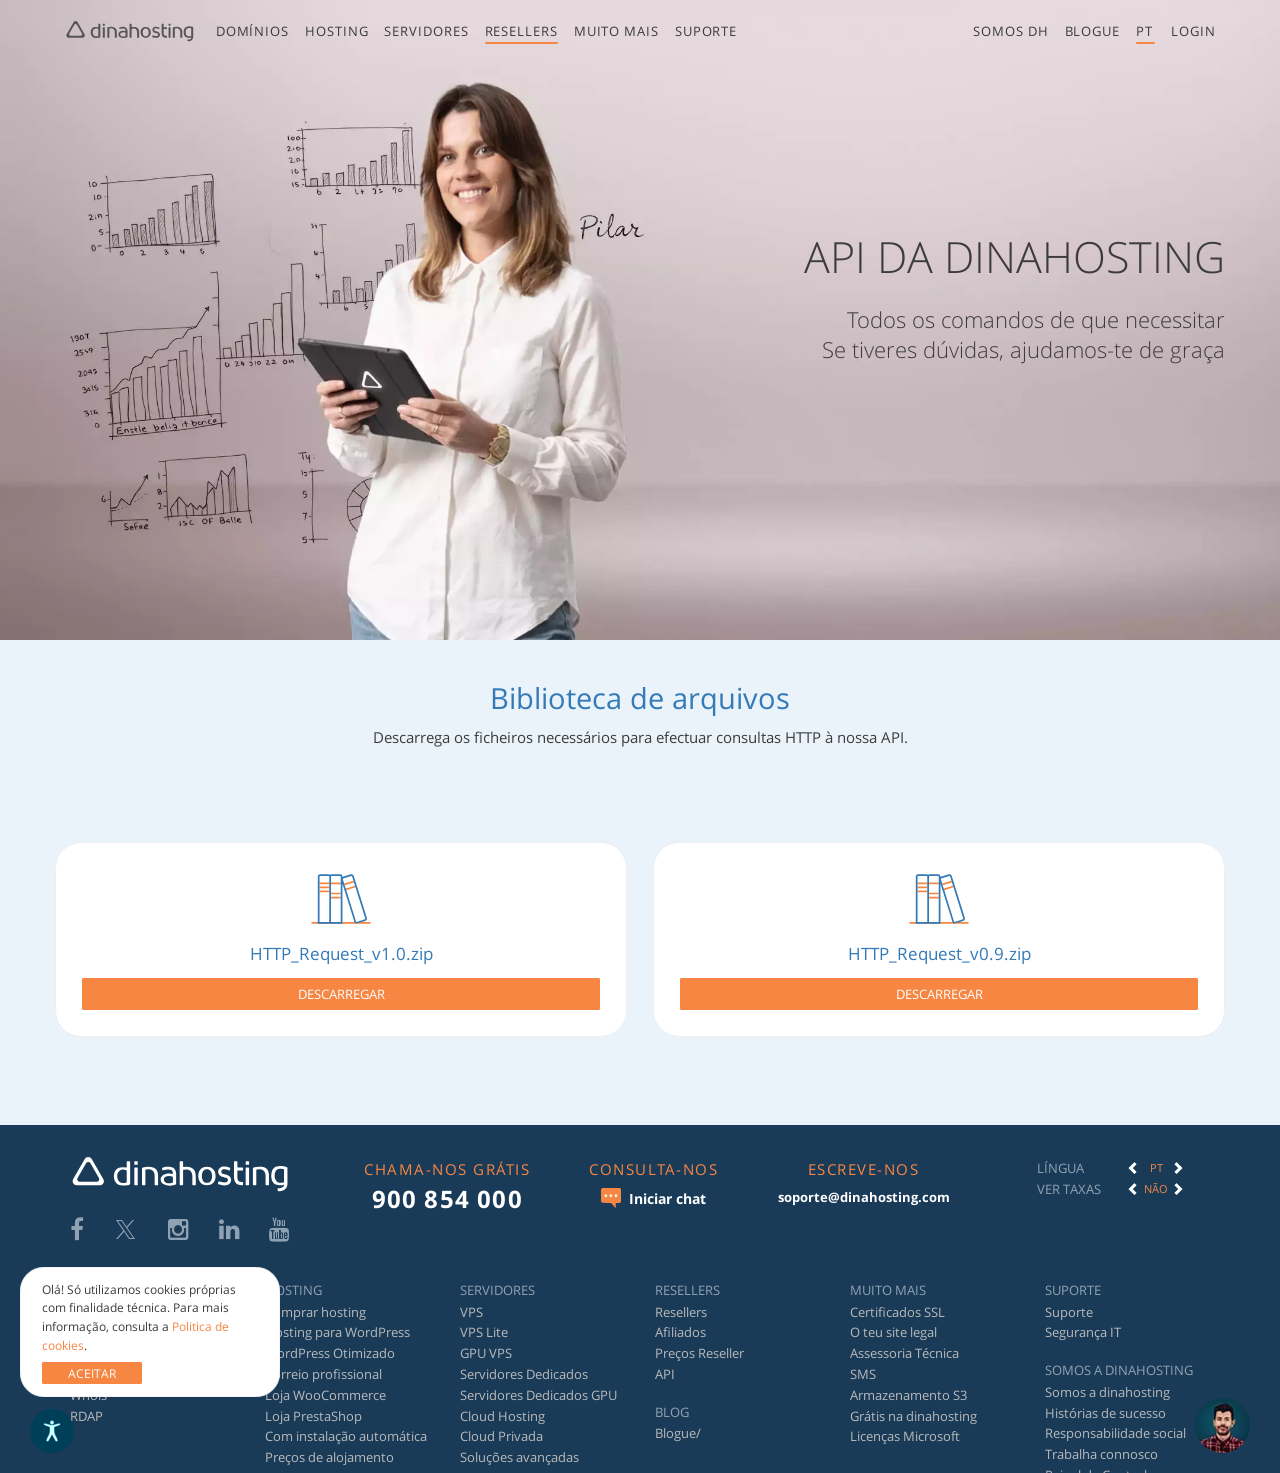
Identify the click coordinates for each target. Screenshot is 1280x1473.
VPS (471, 1299)
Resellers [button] (519, 31)
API (665, 1361)
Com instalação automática (346, 1424)
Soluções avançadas (519, 1445)
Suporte (705, 31)
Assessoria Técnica (904, 1341)
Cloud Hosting (502, 1403)
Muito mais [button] (614, 31)
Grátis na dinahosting (913, 1403)
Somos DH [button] (1012, 31)
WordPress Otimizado (330, 1341)
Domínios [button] (250, 31)
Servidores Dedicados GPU (538, 1382)
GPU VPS (486, 1341)
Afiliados (680, 1320)
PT (1156, 1154)
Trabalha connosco (1101, 1442)
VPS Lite (484, 1320)
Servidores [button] (425, 31)
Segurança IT (1083, 1320)
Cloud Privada (501, 1424)
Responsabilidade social (1115, 1421)
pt (1145, 31)
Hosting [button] (335, 31)
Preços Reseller (699, 1341)
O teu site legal (893, 1320)
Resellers (681, 1299)
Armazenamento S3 (908, 1382)
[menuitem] (250, 35)
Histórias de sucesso (1105, 1400)
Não (1156, 1175)
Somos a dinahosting (1107, 1379)
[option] (1156, 1155)
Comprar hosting (315, 1299)
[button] (1194, 31)
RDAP (86, 1403)
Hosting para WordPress (337, 1320)
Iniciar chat (653, 1185)
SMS (863, 1361)
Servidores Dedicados (524, 1361)
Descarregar (341, 988)
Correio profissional (323, 1361)
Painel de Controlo (1100, 1462)
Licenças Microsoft (905, 1424)
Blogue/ (678, 1421)
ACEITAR (92, 1373)
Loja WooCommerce (325, 1382)
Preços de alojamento (329, 1445)
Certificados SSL (897, 1299)
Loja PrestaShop (313, 1403)
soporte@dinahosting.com (864, 1184)
